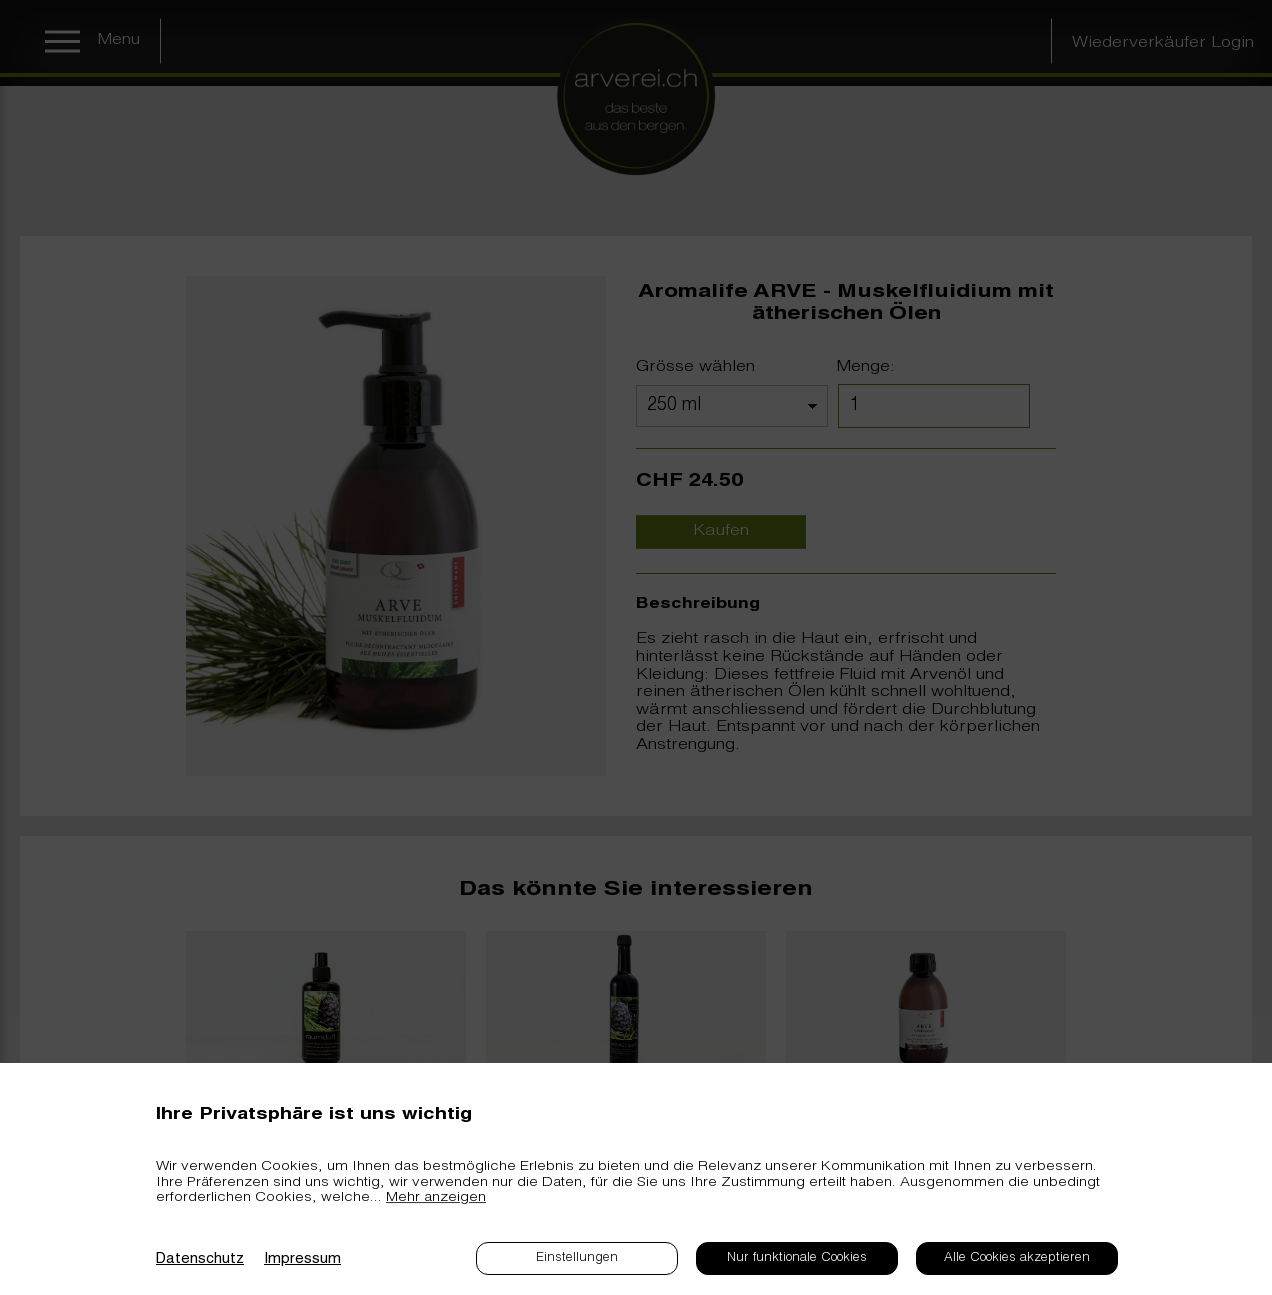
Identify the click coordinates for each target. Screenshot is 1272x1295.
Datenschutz (200, 1259)
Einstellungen (577, 1258)
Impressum (302, 1259)
